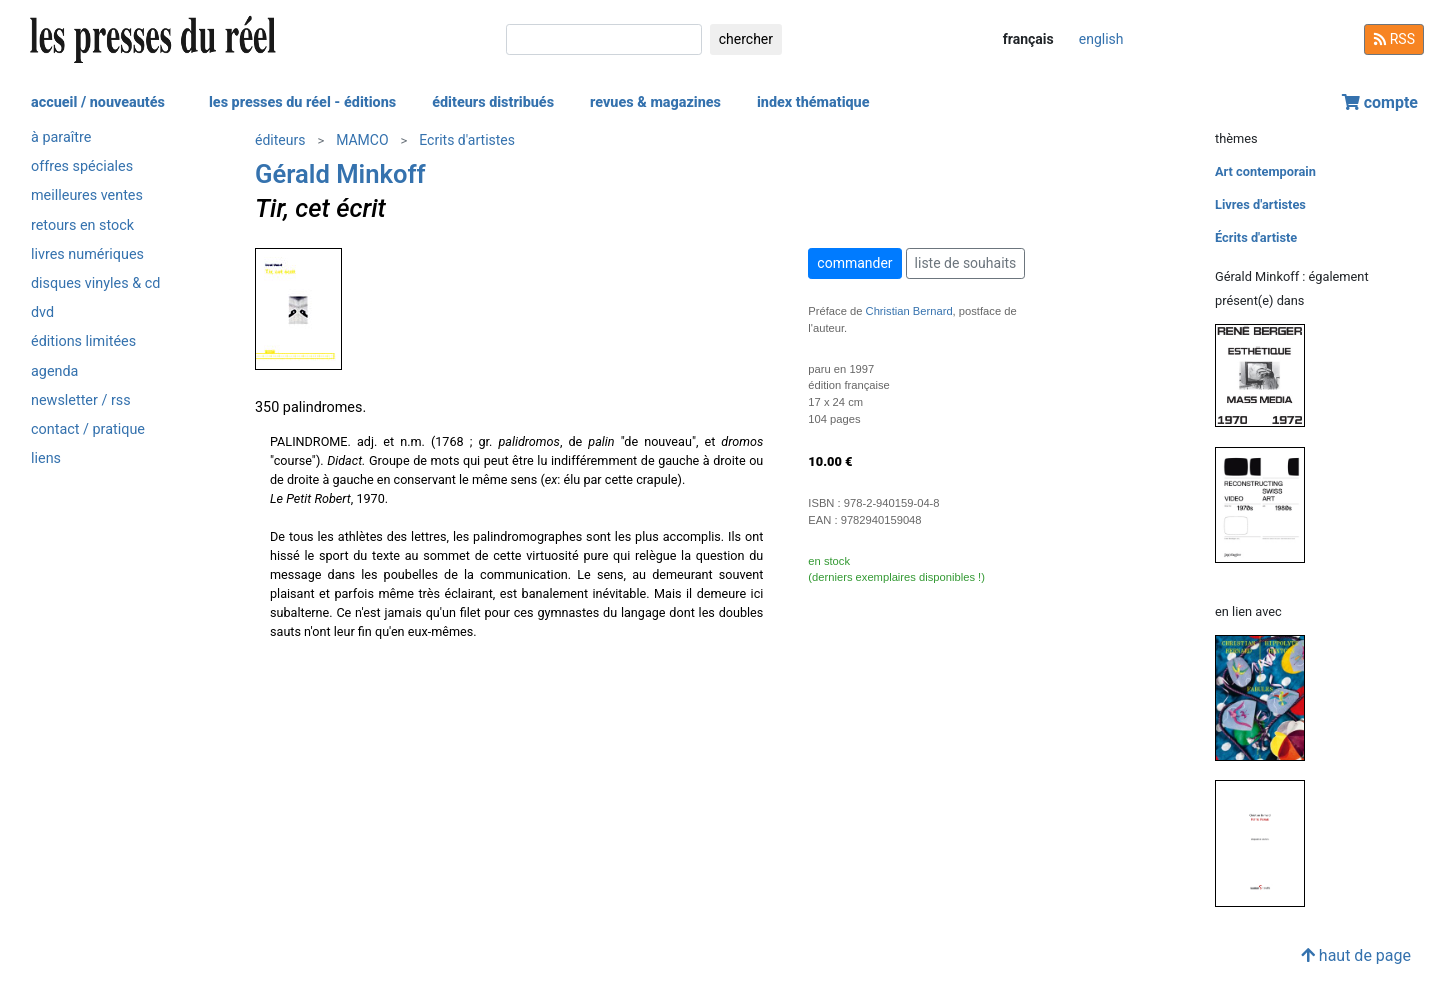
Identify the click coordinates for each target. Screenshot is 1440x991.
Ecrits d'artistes (467, 140)
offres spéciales (82, 166)
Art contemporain (1265, 171)
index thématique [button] (813, 102)
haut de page (1356, 955)
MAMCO (362, 140)
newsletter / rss (81, 400)
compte (1380, 102)
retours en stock (82, 225)
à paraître (61, 137)
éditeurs (280, 140)
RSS (1394, 39)
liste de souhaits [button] (966, 263)
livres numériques (87, 254)
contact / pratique (88, 429)
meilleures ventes (87, 195)
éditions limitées (83, 341)
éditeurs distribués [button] (493, 102)
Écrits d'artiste (1256, 237)
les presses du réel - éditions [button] (302, 102)
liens (46, 458)
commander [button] (854, 263)
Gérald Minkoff (340, 174)
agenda (54, 371)
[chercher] (604, 39)
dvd (42, 312)
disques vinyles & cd (95, 283)
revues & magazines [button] (655, 102)
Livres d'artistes (1260, 204)
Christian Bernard (909, 311)
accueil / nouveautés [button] (98, 102)
